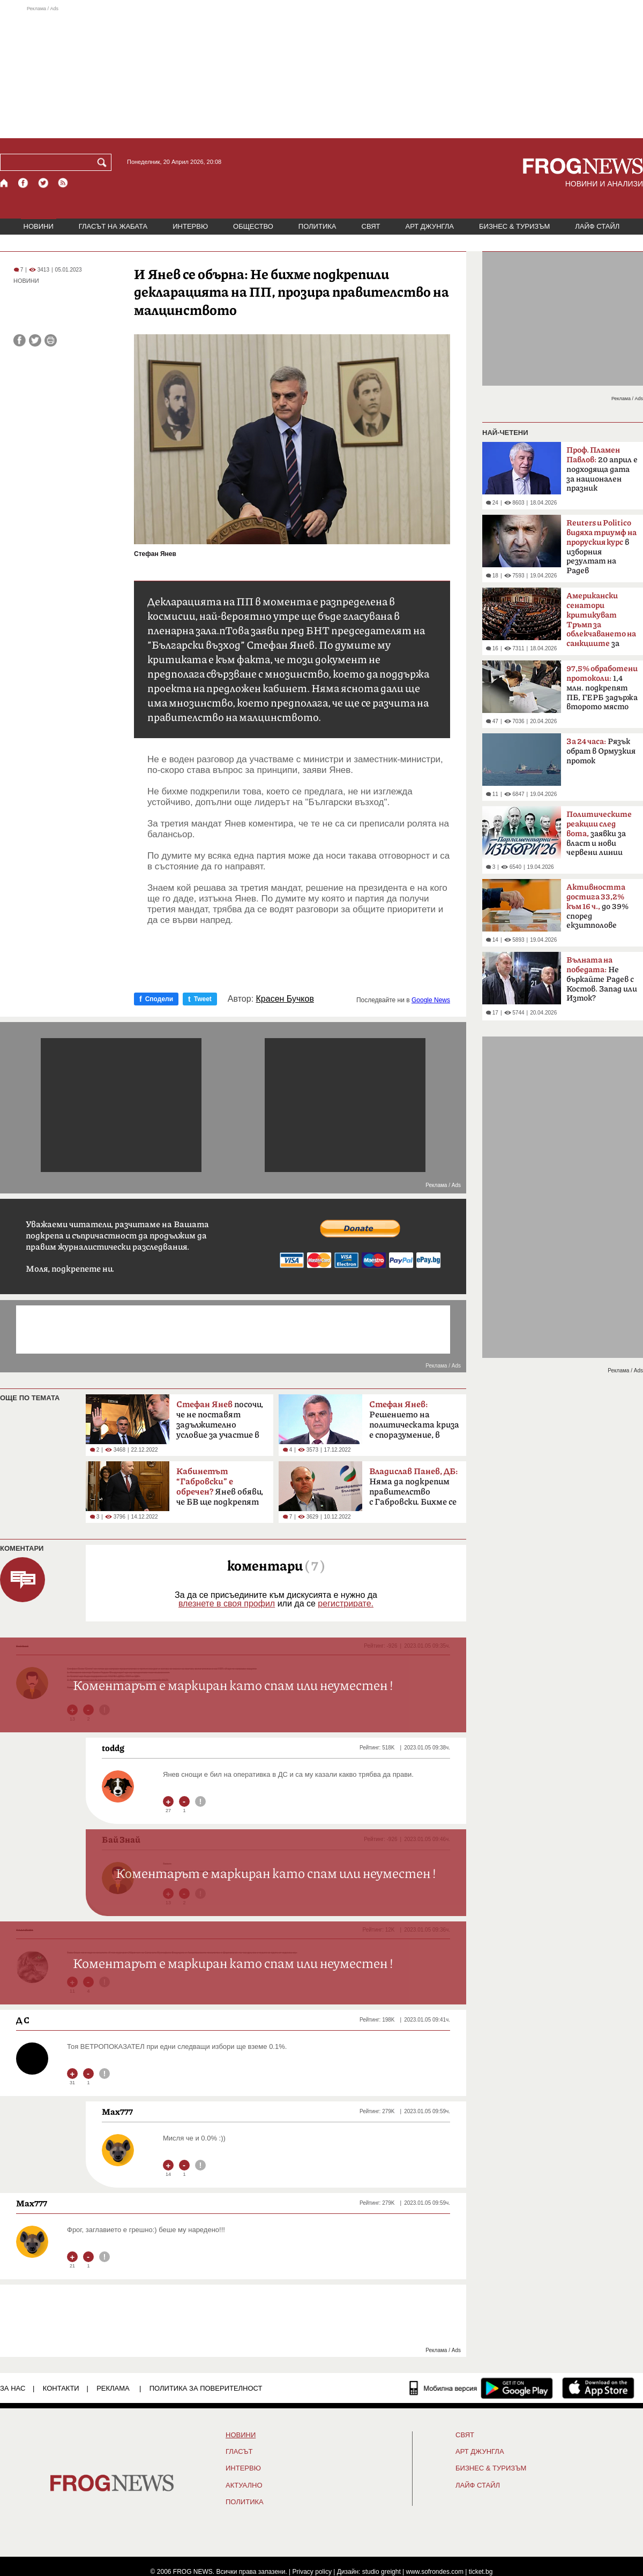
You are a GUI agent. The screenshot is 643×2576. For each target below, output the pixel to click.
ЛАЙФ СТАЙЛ (597, 226)
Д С (22, 2020)
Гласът (239, 2451)
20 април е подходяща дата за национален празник (602, 469)
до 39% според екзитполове (597, 906)
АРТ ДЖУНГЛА (429, 226)
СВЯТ (371, 226)
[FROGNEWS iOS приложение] (598, 2388)
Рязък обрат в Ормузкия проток (600, 751)
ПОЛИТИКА (317, 226)
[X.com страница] (43, 183)
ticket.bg (481, 2571)
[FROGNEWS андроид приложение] (517, 2388)
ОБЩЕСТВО (253, 226)
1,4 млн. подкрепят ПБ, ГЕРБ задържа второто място (602, 688)
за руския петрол (601, 623)
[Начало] (4, 183)
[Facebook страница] (23, 183)
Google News (431, 1000)
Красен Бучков (285, 999)
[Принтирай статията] (50, 340)
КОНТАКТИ (61, 2388)
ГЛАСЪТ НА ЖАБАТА (113, 226)
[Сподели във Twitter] (35, 340)
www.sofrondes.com (434, 2571)
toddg (113, 1748)
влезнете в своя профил (226, 1603)
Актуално (244, 2485)
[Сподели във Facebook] (19, 340)
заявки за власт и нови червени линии (599, 833)
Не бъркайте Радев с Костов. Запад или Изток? (601, 979)
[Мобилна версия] (443, 2388)
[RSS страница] (63, 183)
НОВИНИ (39, 226)
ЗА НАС (12, 2388)
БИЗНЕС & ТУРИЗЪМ (514, 226)
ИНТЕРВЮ (190, 226)
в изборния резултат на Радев (601, 547)
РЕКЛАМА (113, 2388)
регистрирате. (345, 1603)
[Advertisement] (321, 71)
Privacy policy (312, 2571)
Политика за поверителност (206, 2388)
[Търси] (104, 162)
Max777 (117, 2111)
